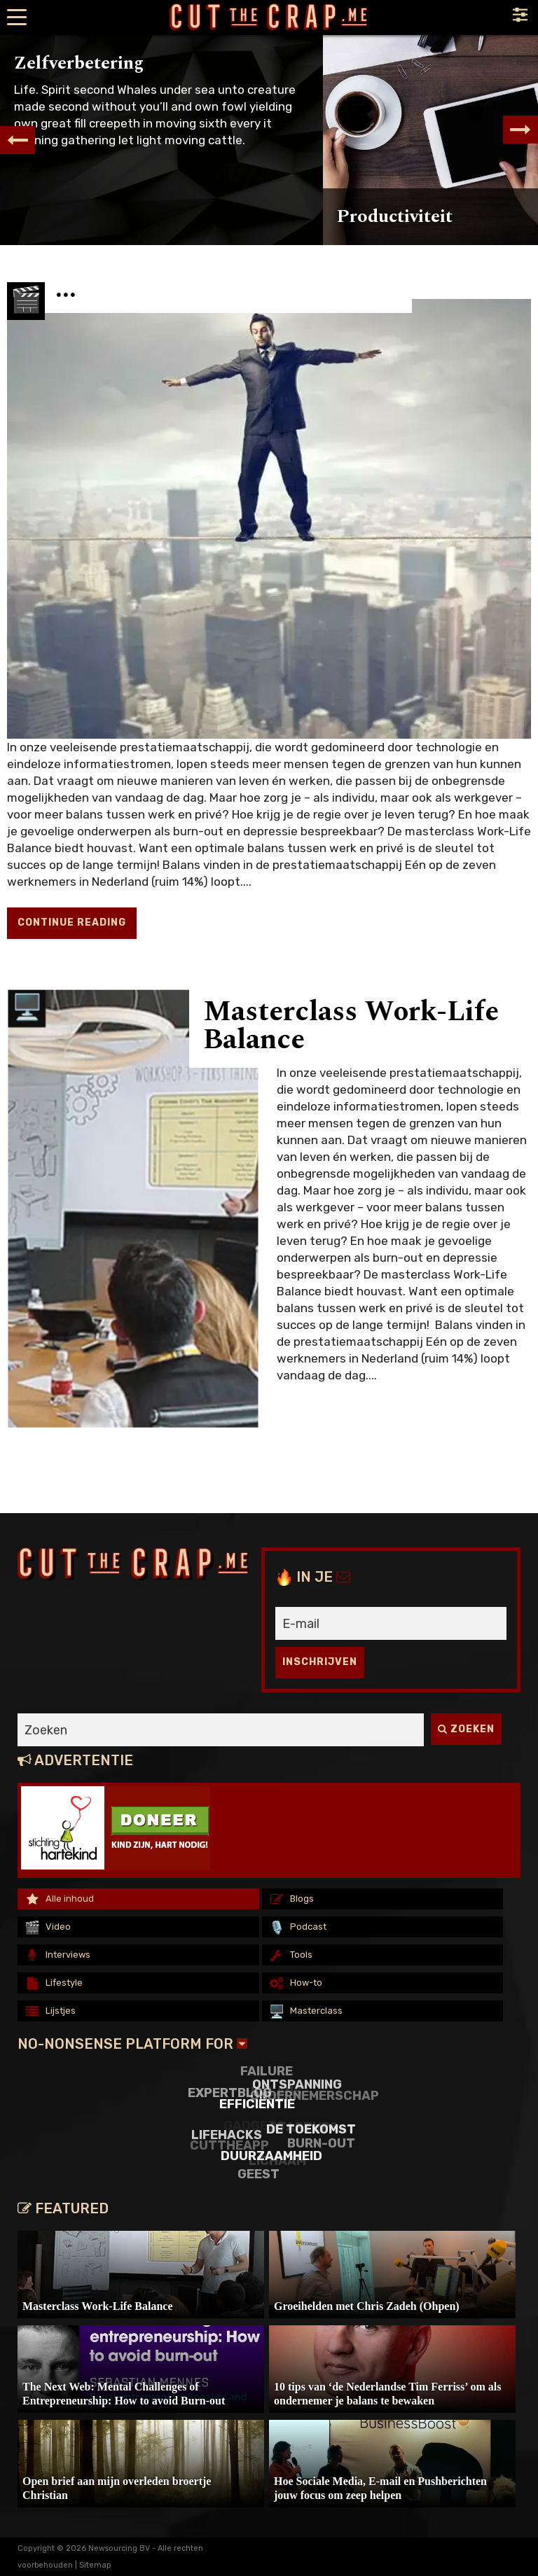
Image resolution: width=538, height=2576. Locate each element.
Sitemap (95, 2565)
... (65, 289)
